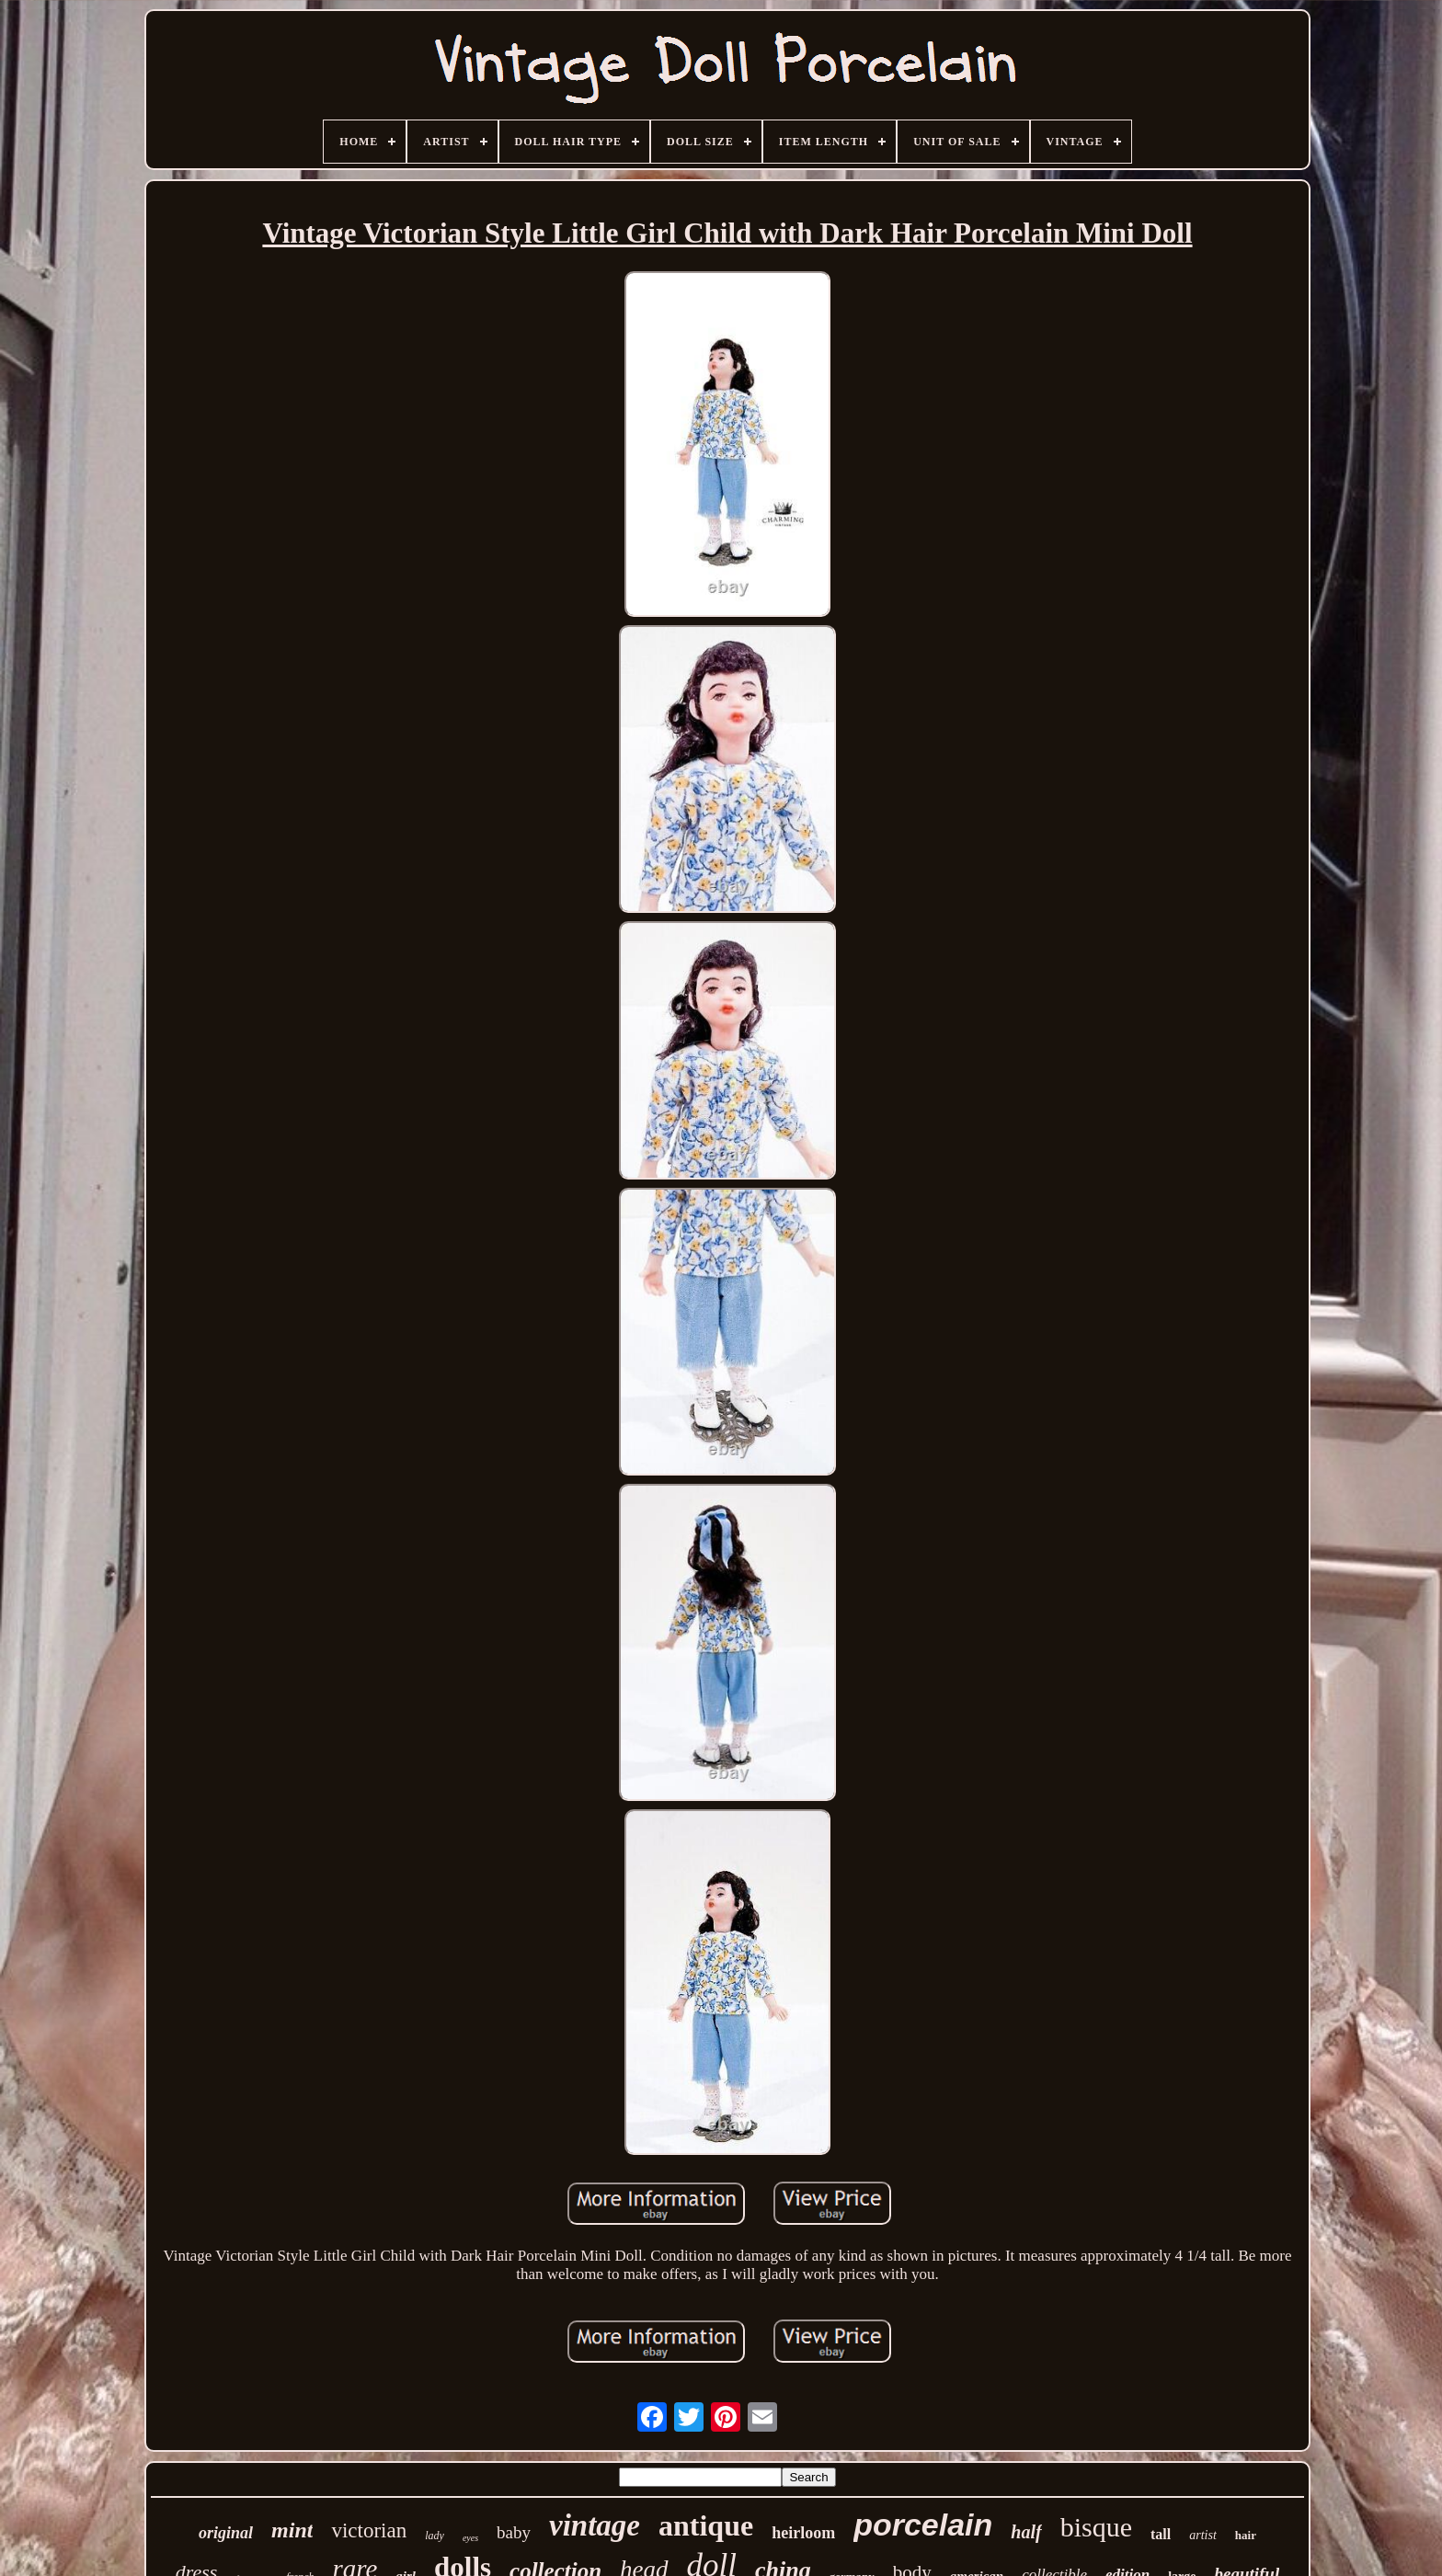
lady (434, 2535)
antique (705, 2525)
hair (1245, 2535)
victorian (368, 2530)
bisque (1096, 2527)
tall (1160, 2534)
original (226, 2533)
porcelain (922, 2524)
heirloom (803, 2533)
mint (292, 2530)
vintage (594, 2525)
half (1026, 2532)
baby (514, 2532)
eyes (470, 2538)
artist (1203, 2535)
